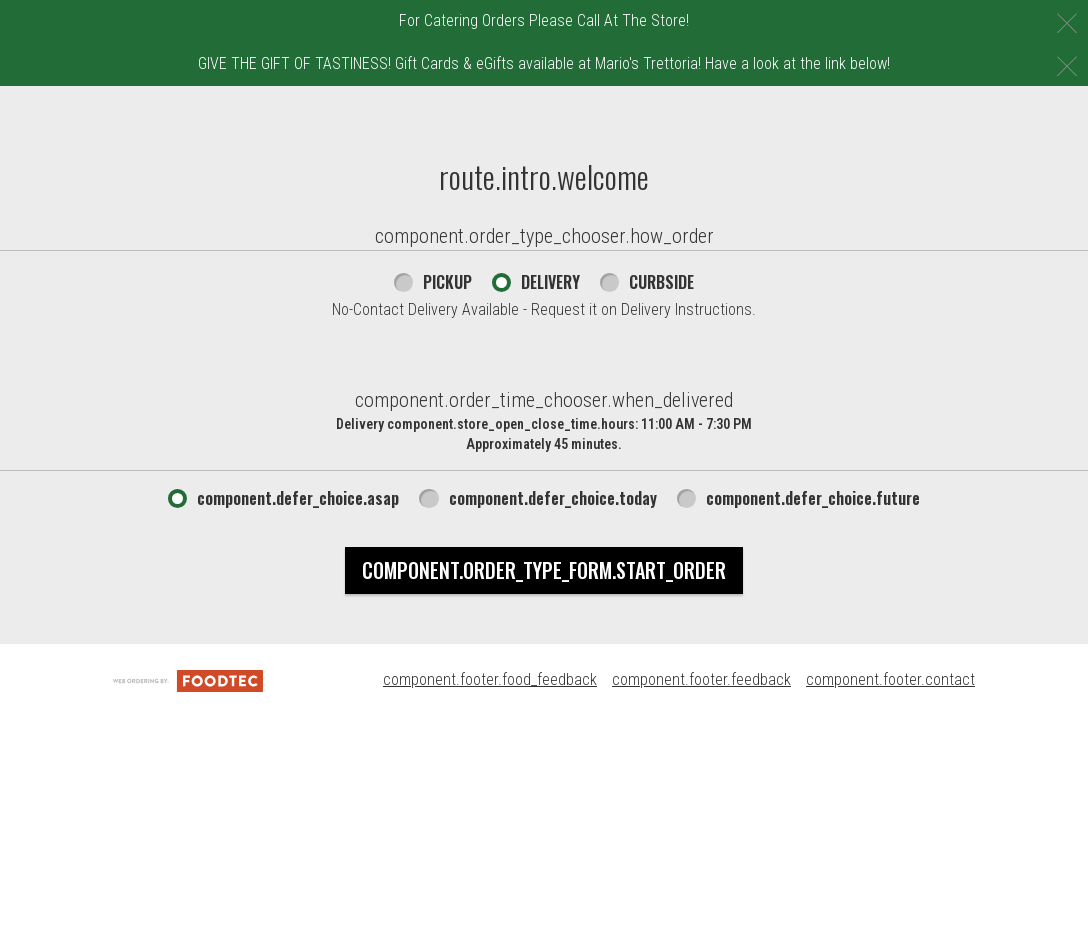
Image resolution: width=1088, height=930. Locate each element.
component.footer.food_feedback (490, 850)
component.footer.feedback (701, 850)
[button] (117, 133)
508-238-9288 (1029, 106)
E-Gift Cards (578, 107)
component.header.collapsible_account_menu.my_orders (466, 149)
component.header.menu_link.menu (382, 107)
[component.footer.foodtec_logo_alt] (188, 850)
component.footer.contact (890, 850)
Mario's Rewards (318, 192)
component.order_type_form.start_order (544, 741)
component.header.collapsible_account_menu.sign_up (455, 235)
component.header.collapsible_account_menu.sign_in (599, 192)
